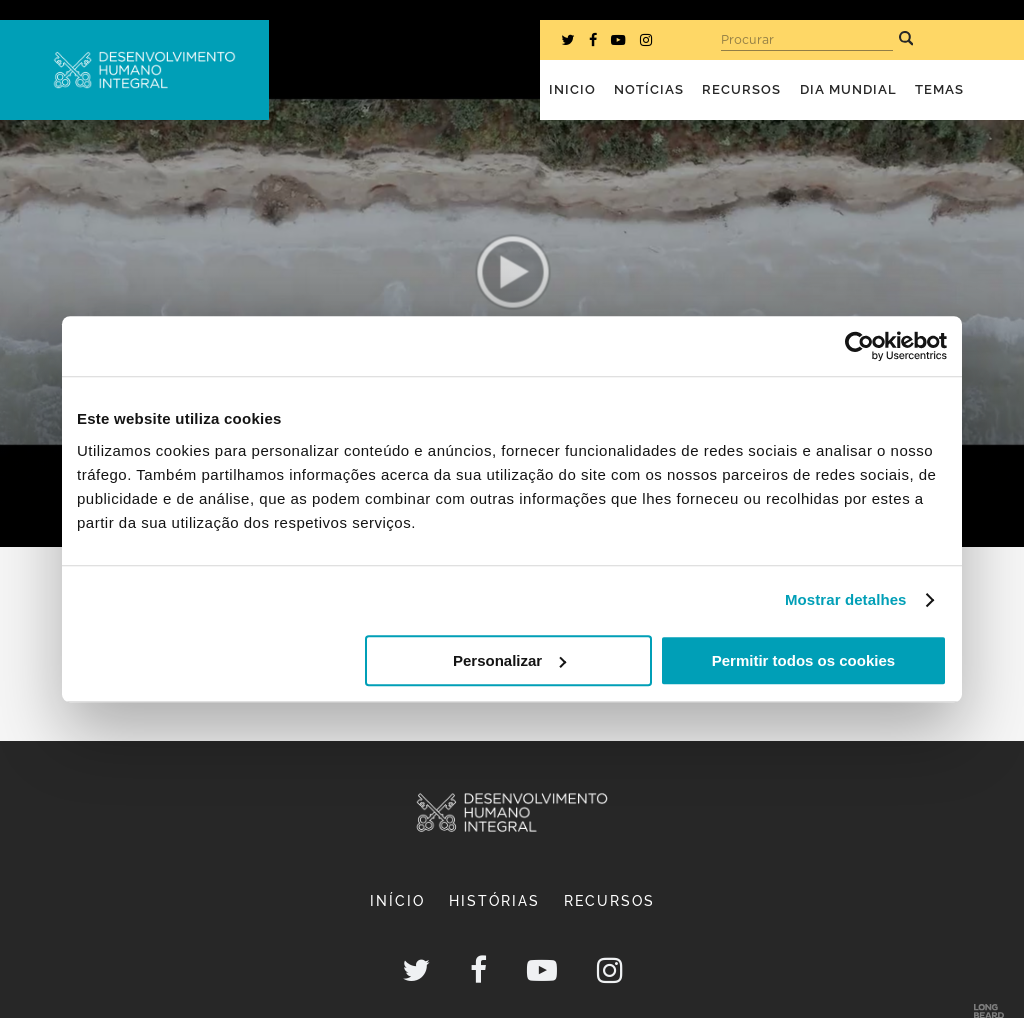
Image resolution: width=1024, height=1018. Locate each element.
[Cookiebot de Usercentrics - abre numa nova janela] (859, 346)
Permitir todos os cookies (803, 660)
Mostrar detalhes (846, 599)
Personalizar (509, 660)
